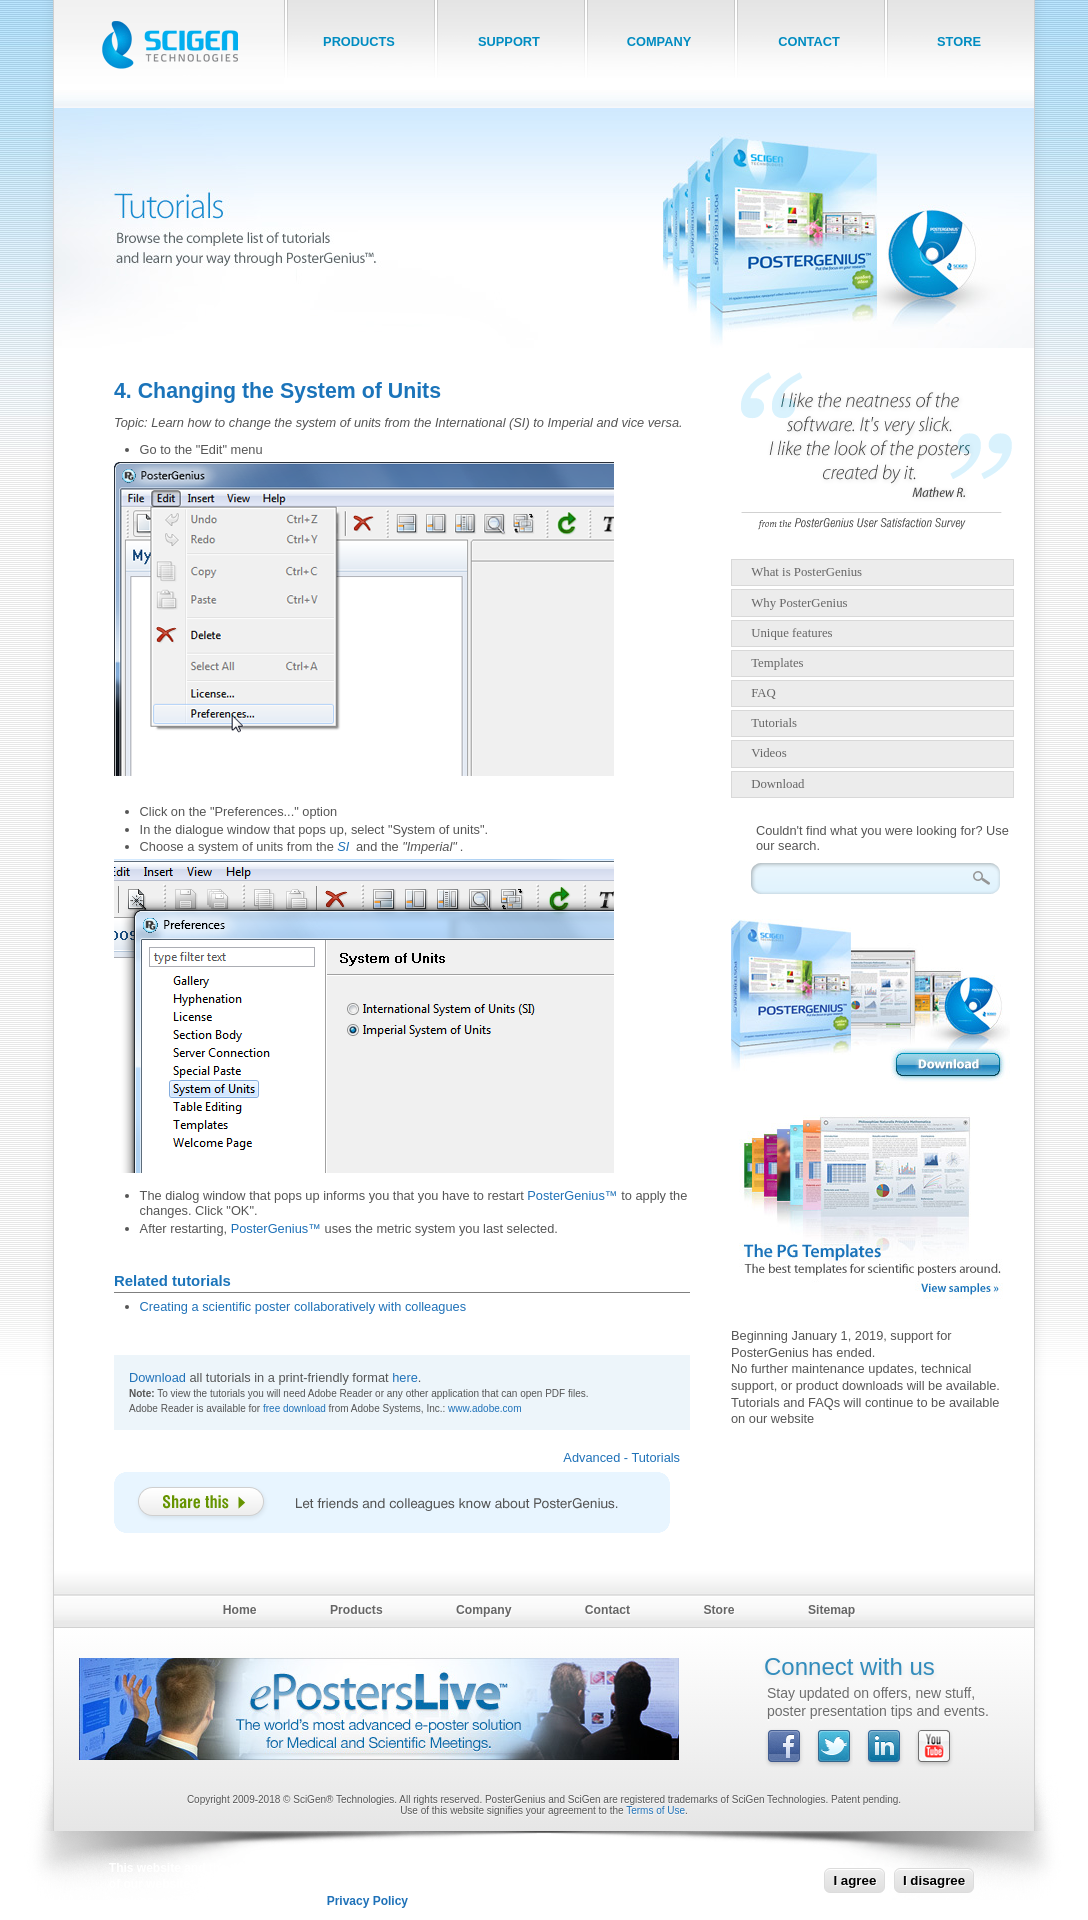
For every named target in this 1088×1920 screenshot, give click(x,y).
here (405, 1377)
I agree (854, 1880)
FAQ (763, 693)
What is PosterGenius (806, 572)
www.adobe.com (484, 1408)
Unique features (791, 633)
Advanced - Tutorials (621, 1457)
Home (240, 1610)
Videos (769, 753)
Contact (607, 1610)
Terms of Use (655, 1810)
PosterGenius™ (572, 1195)
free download (294, 1408)
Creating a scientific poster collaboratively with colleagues (303, 1306)
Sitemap (831, 1610)
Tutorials (774, 723)
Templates (777, 663)
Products (356, 1610)
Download (157, 1377)
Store (718, 1610)
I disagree (934, 1880)
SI (343, 846)
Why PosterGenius (799, 603)
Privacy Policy (367, 1901)
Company (483, 1610)
